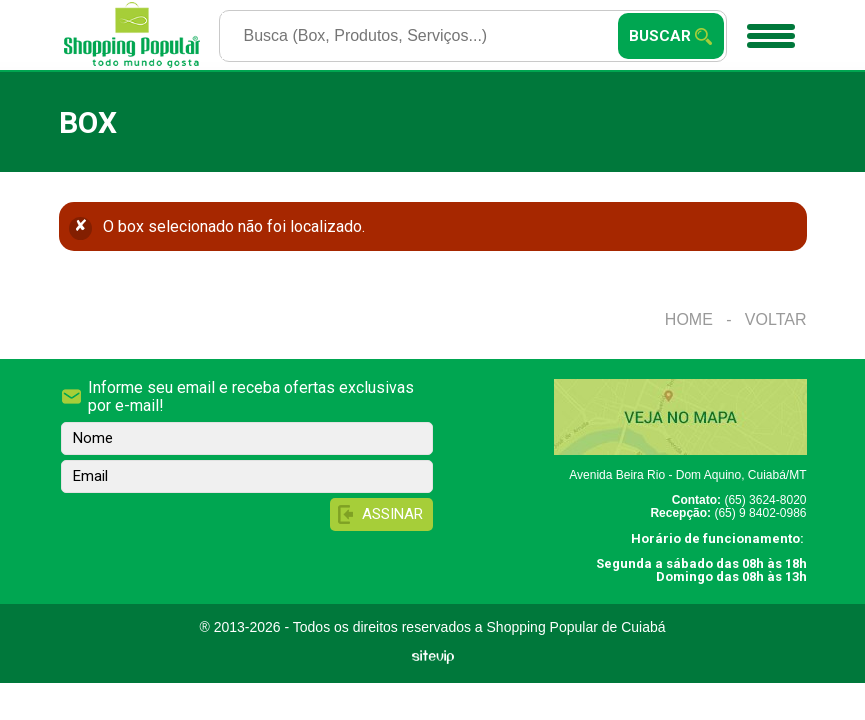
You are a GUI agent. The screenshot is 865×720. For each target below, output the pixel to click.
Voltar (776, 319)
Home (689, 319)
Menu (768, 29)
